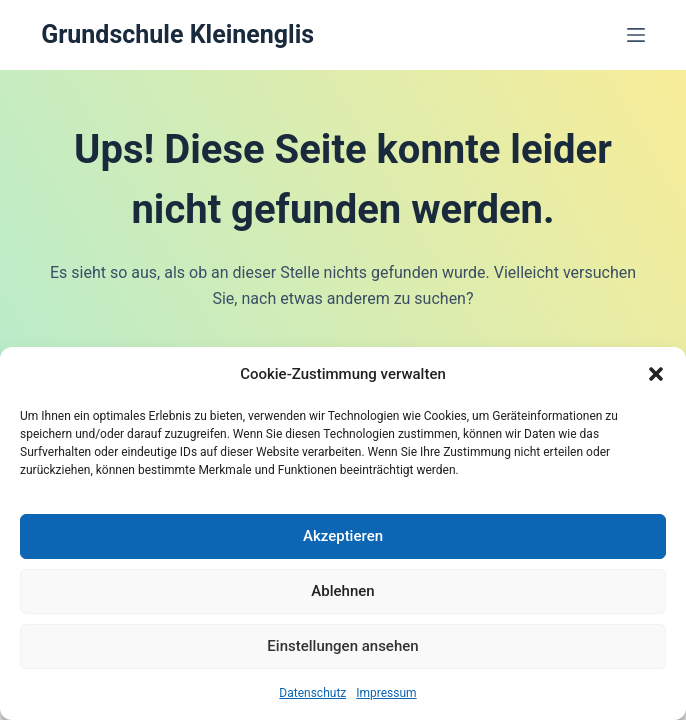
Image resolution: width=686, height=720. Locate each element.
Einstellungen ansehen (342, 646)
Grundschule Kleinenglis (177, 34)
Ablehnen (342, 591)
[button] (656, 374)
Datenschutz (312, 693)
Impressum (386, 693)
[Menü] (636, 35)
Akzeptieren (343, 536)
